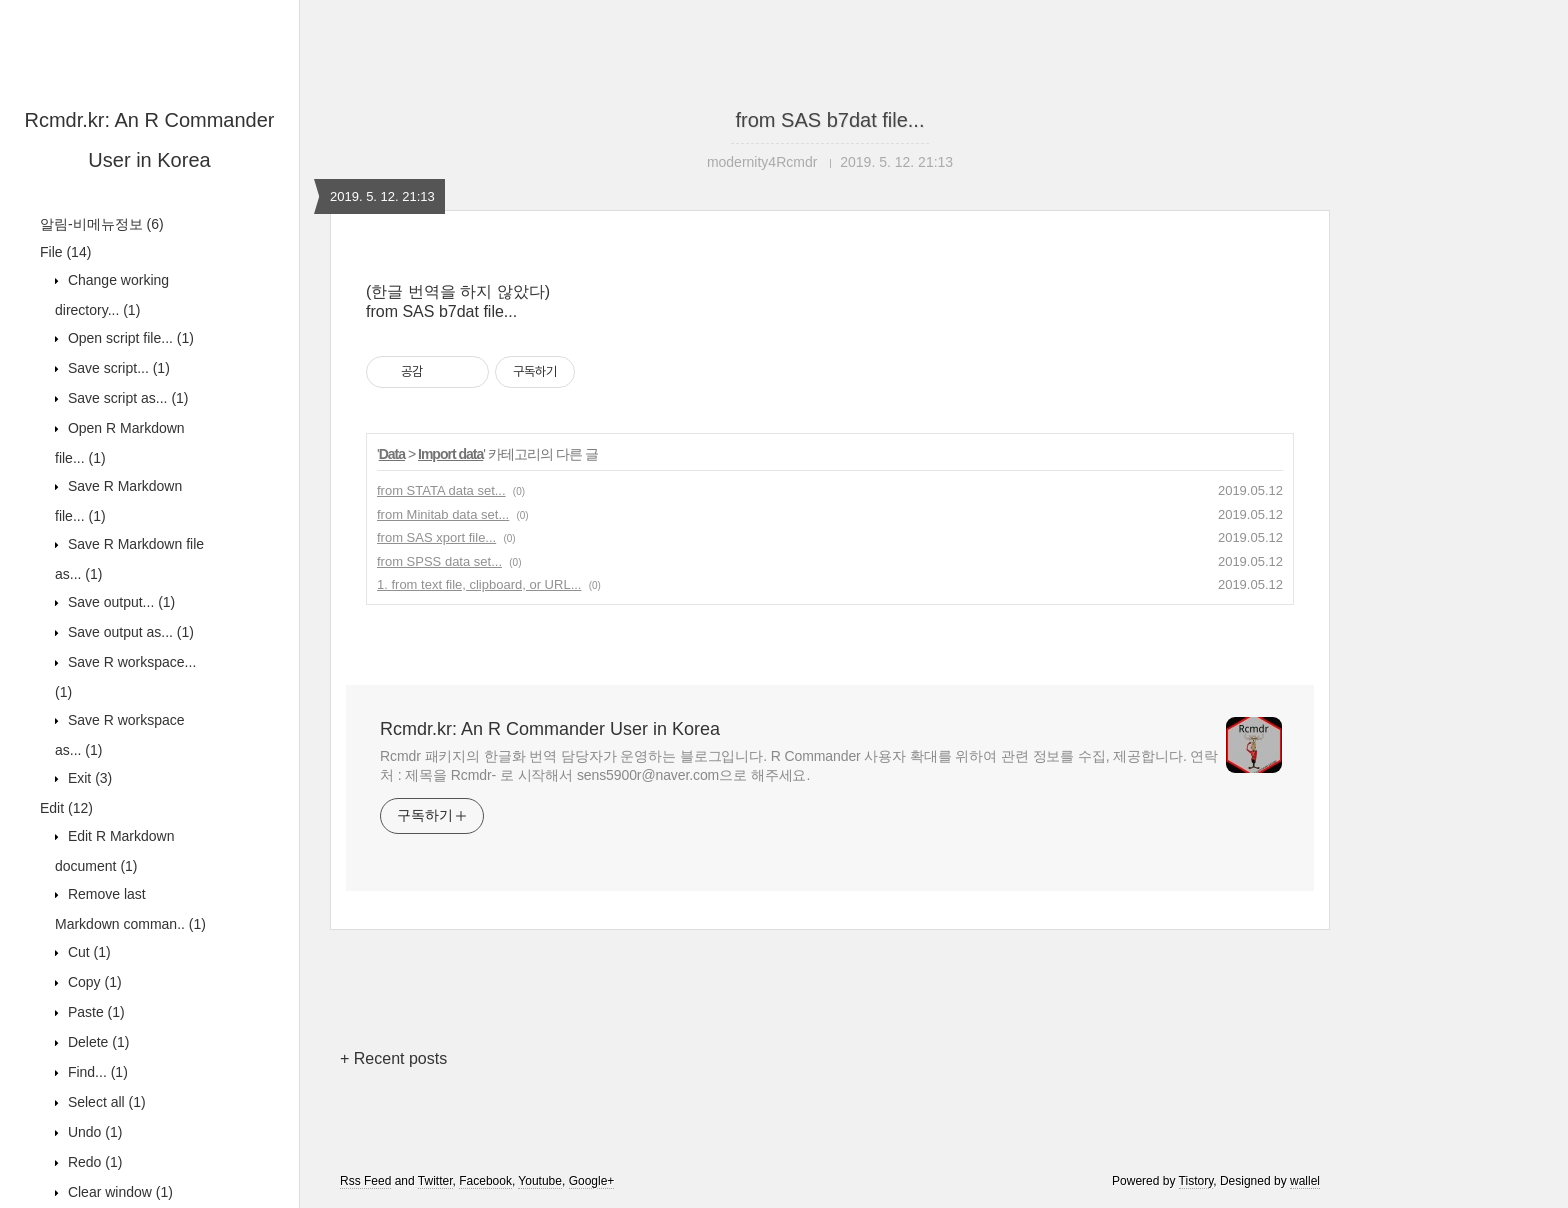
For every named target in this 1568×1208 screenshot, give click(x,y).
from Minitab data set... (443, 514)
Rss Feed (365, 1181)
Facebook (485, 1181)
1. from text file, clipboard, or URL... (479, 584)
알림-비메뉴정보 (102, 224)
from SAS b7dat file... (830, 120)
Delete (96, 1042)
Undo (93, 1132)
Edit (66, 808)
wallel (1305, 1181)
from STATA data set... (441, 490)
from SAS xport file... (436, 537)
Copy (93, 982)
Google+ (592, 1181)
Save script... (117, 368)
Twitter (435, 1181)
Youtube (540, 1181)
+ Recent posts (393, 1058)
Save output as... (129, 632)
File (65, 252)
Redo (93, 1162)
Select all (105, 1102)
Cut (87, 952)
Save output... (119, 602)
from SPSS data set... (439, 561)
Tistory (1196, 1181)
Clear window (118, 1192)
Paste (94, 1012)
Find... (96, 1072)
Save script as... (126, 398)
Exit (88, 778)
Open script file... (129, 338)
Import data (450, 454)
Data (392, 454)
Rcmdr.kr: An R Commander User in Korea (550, 729)
